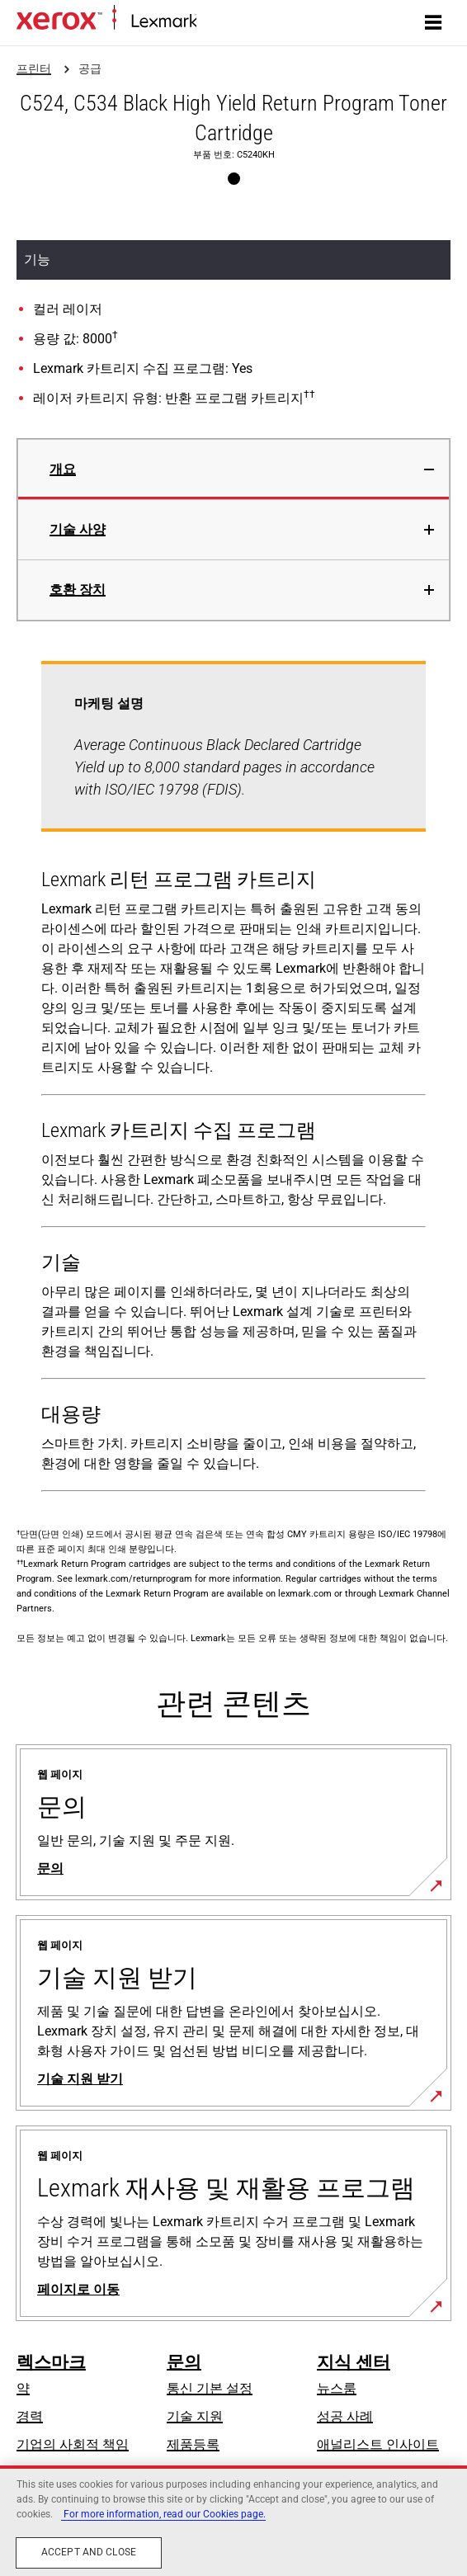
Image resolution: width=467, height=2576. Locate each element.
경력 (30, 2416)
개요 (63, 469)
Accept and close (88, 2552)
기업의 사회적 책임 (73, 2444)
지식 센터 (353, 2362)
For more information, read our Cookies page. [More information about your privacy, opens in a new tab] (163, 2514)
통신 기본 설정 (209, 2388)
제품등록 (193, 2444)
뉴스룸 (336, 2388)
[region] (233, 2520)
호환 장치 (78, 589)
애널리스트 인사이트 (378, 2444)
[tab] (233, 469)
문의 (184, 2362)
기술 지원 (195, 2416)
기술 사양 (78, 529)
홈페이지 (219, 22)
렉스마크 (51, 2362)
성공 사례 (345, 2416)
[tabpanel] (233, 1079)
